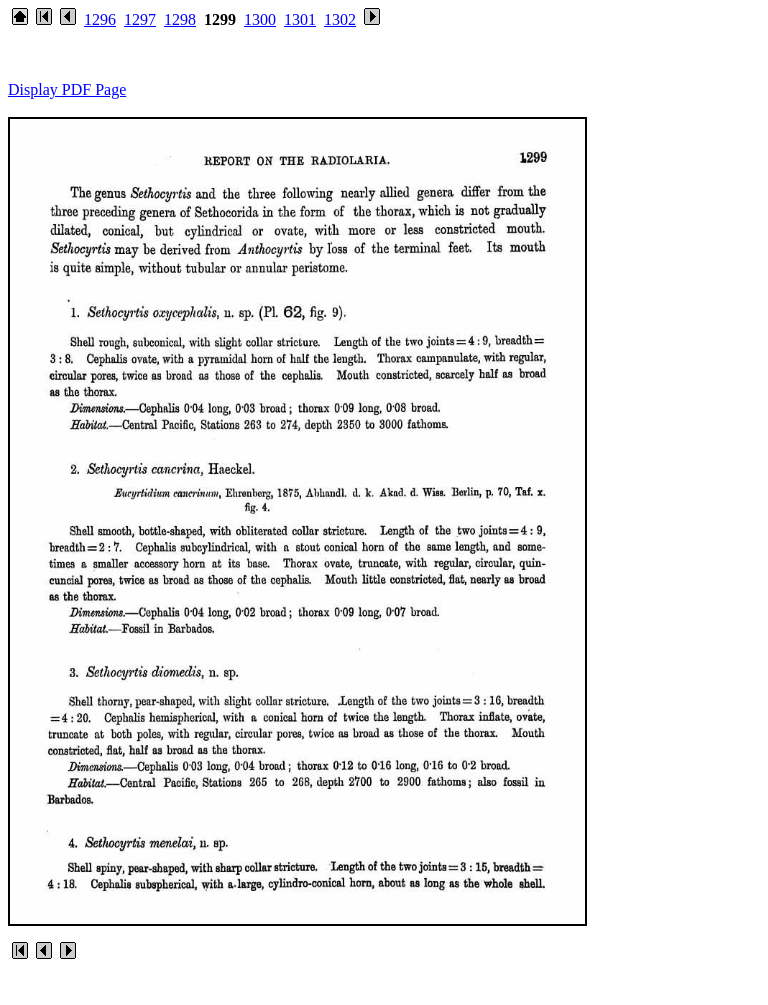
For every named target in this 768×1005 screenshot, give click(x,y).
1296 (100, 19)
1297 (140, 19)
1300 (260, 19)
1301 (300, 19)
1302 (340, 19)
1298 (180, 19)
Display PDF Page (67, 89)
